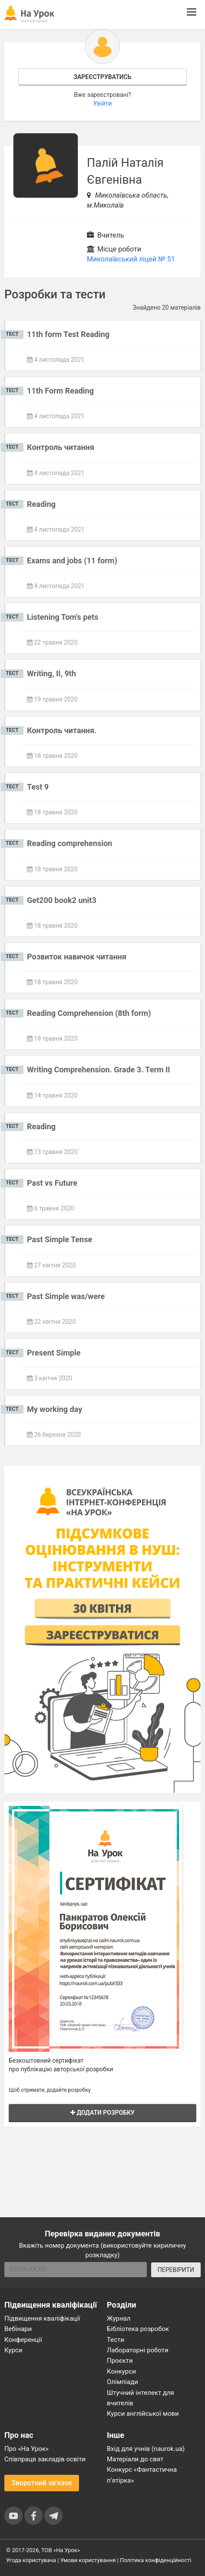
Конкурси (121, 2371)
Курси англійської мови (143, 2413)
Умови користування (88, 2560)
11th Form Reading (60, 390)
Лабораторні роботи (138, 2350)
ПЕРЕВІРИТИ (176, 2269)
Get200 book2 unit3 (61, 900)
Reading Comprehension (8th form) (89, 1013)
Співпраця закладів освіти (45, 2459)
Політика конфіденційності (155, 2560)
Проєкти (120, 2360)
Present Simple (53, 1352)
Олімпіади (122, 2382)
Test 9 (38, 786)
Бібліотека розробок (138, 2329)
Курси (13, 2350)
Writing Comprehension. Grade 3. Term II (98, 1069)
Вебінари (18, 2329)
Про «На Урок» (26, 2449)
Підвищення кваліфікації (42, 2318)
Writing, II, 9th (51, 673)
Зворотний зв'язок (41, 2483)
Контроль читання (60, 447)
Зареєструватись (102, 76)
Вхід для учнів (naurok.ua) (146, 2449)
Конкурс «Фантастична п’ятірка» (142, 2475)
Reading (41, 504)
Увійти (102, 103)
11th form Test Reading (68, 334)
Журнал (118, 2318)
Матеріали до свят (135, 2459)
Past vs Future (52, 1182)
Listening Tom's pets (62, 617)
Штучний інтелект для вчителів (140, 2398)
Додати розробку (102, 2112)
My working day (54, 1409)
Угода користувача (31, 2560)
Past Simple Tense (59, 1239)
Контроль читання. (61, 730)
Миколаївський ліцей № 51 (131, 259)
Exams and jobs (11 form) (72, 560)
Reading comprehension (69, 843)
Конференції (23, 2340)
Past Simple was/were (66, 1296)
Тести (115, 2340)
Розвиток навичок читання (76, 956)
